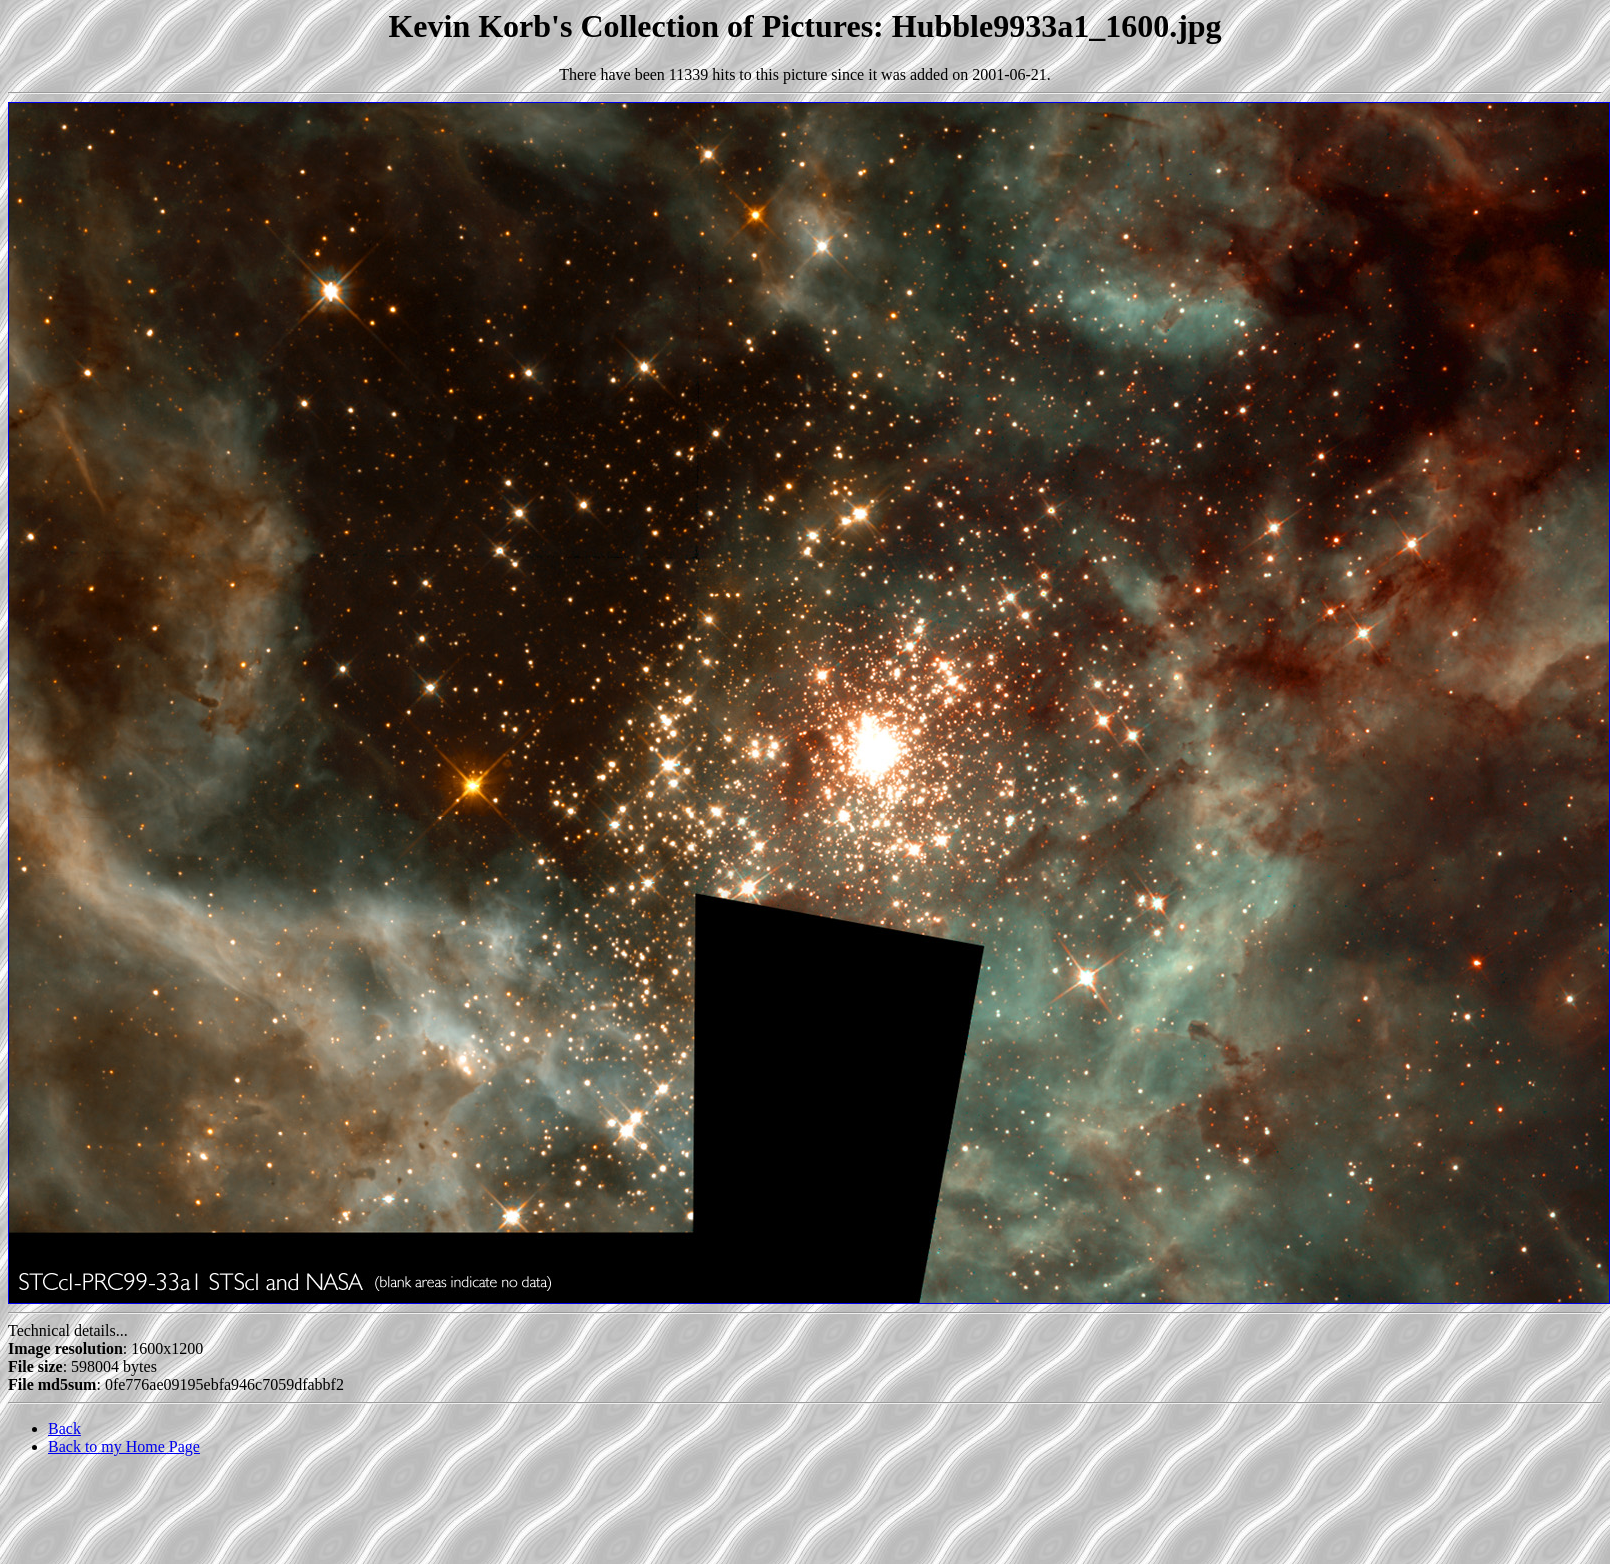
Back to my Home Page (124, 1446)
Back (64, 1428)
